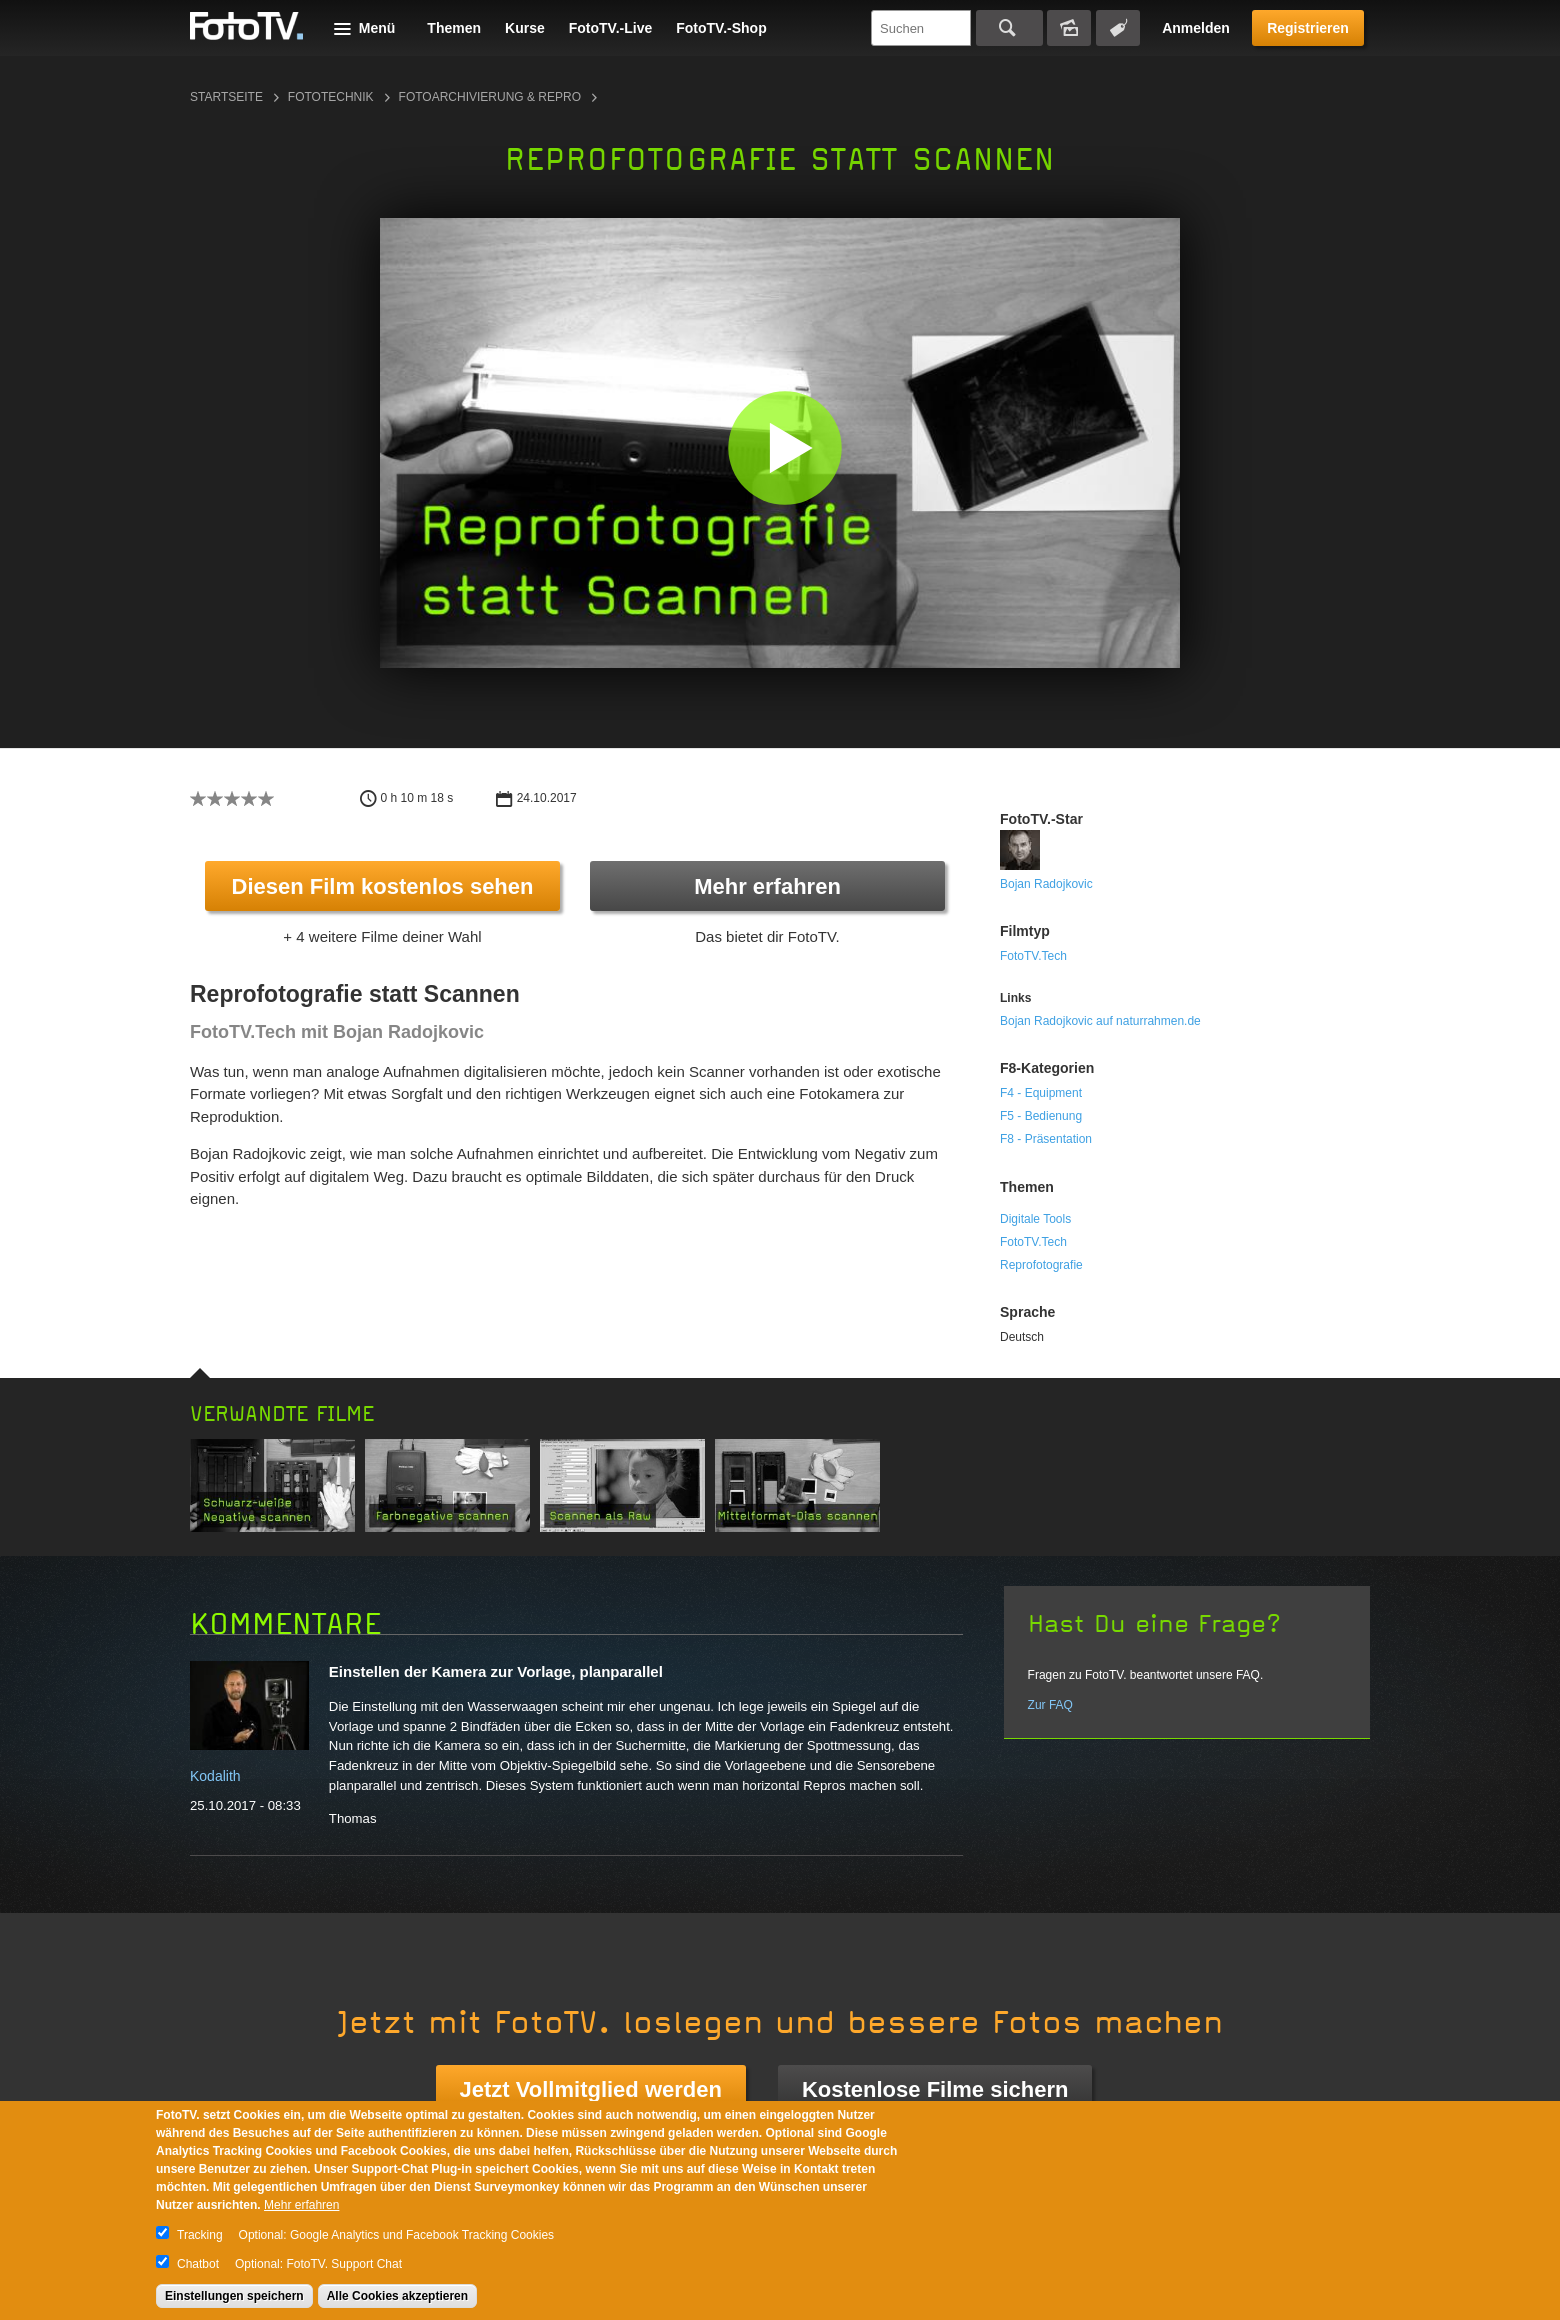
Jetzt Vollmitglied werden (591, 2089)
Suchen (1009, 28)
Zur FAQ (1050, 1705)
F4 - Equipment (1041, 1093)
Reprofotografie (1041, 1265)
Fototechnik (331, 97)
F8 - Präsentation (1046, 1139)
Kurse (525, 28)
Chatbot (198, 2264)
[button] (784, 447)
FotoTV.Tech (1033, 956)
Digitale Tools (1035, 1219)
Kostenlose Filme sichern (935, 2089)
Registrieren (1308, 28)
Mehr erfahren (767, 886)
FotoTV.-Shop (721, 28)
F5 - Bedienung (1041, 1116)
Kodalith (215, 1776)
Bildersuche (1069, 28)
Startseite (226, 97)
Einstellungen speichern (234, 2296)
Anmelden (1196, 28)
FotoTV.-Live (611, 28)
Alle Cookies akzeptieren (397, 2296)
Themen (454, 28)
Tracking (200, 2235)
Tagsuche (1118, 28)
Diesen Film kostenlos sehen (383, 886)
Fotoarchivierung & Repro (490, 97)
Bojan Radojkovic (1046, 884)
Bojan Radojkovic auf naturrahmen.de (1100, 1021)
